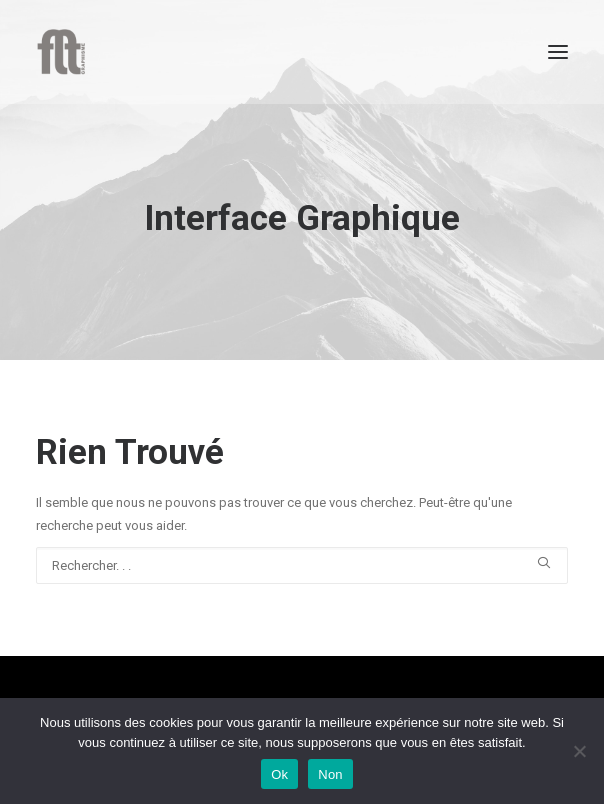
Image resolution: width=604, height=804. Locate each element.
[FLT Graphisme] (61, 52)
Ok (279, 774)
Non (330, 774)
